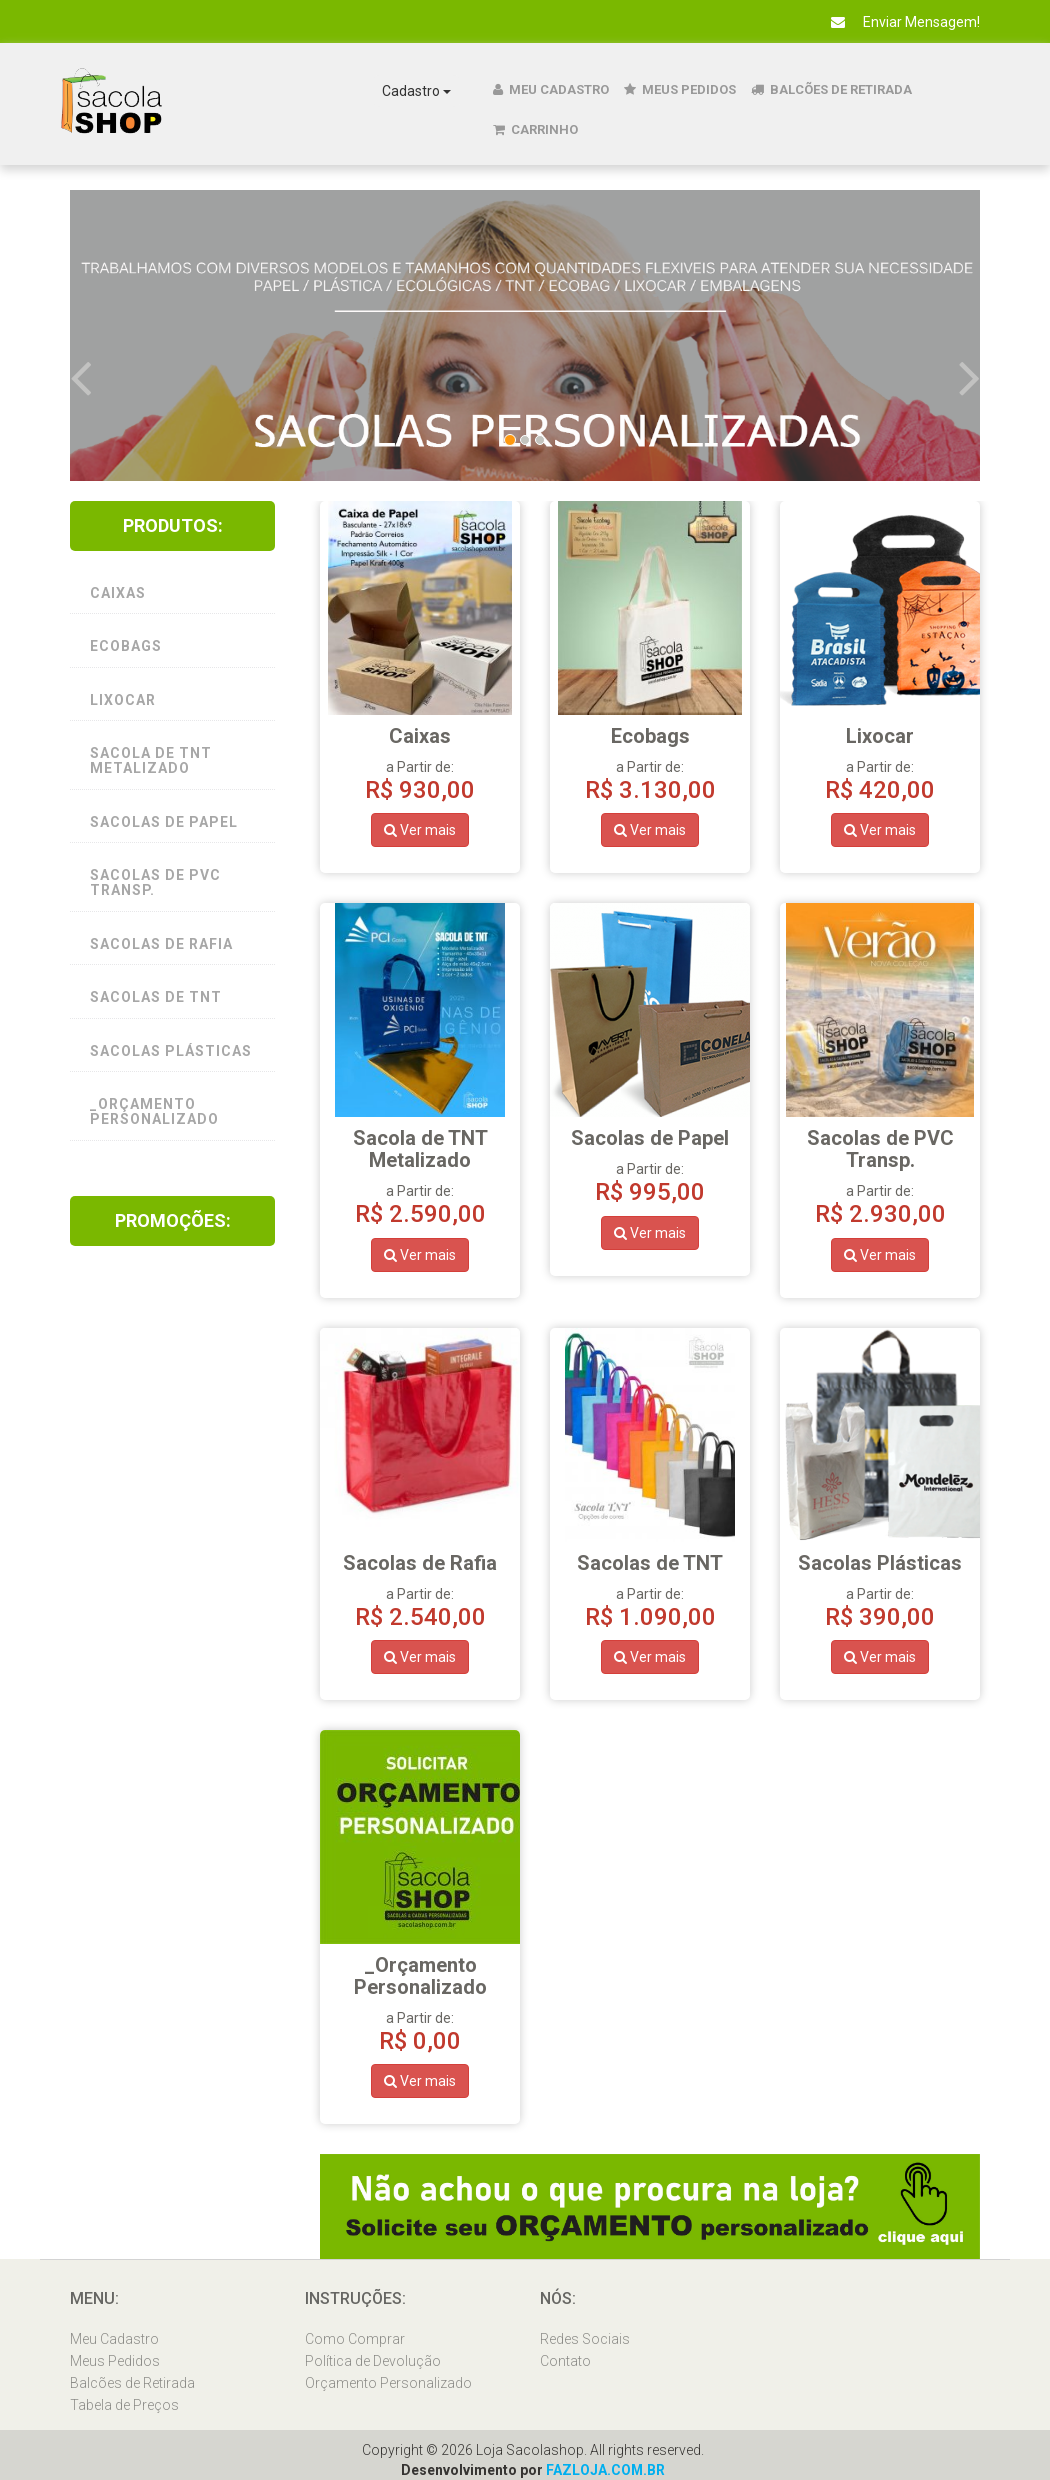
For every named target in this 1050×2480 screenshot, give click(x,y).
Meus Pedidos (680, 89)
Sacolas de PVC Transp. (155, 882)
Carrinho (535, 129)
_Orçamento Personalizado (154, 1111)
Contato (565, 2361)
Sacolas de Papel (164, 822)
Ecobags (126, 646)
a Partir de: (420, 1163)
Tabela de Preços (124, 2405)
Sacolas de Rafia (161, 944)
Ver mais (420, 830)
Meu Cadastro (551, 89)
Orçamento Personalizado (388, 2383)
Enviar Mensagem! (898, 22)
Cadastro (416, 91)
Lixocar (123, 700)
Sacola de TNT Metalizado (151, 760)
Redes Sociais (585, 2339)
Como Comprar (355, 2339)
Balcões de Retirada (831, 89)
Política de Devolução (373, 2361)
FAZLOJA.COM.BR (605, 2470)
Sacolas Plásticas (171, 1051)
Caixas (118, 593)
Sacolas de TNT (156, 997)
